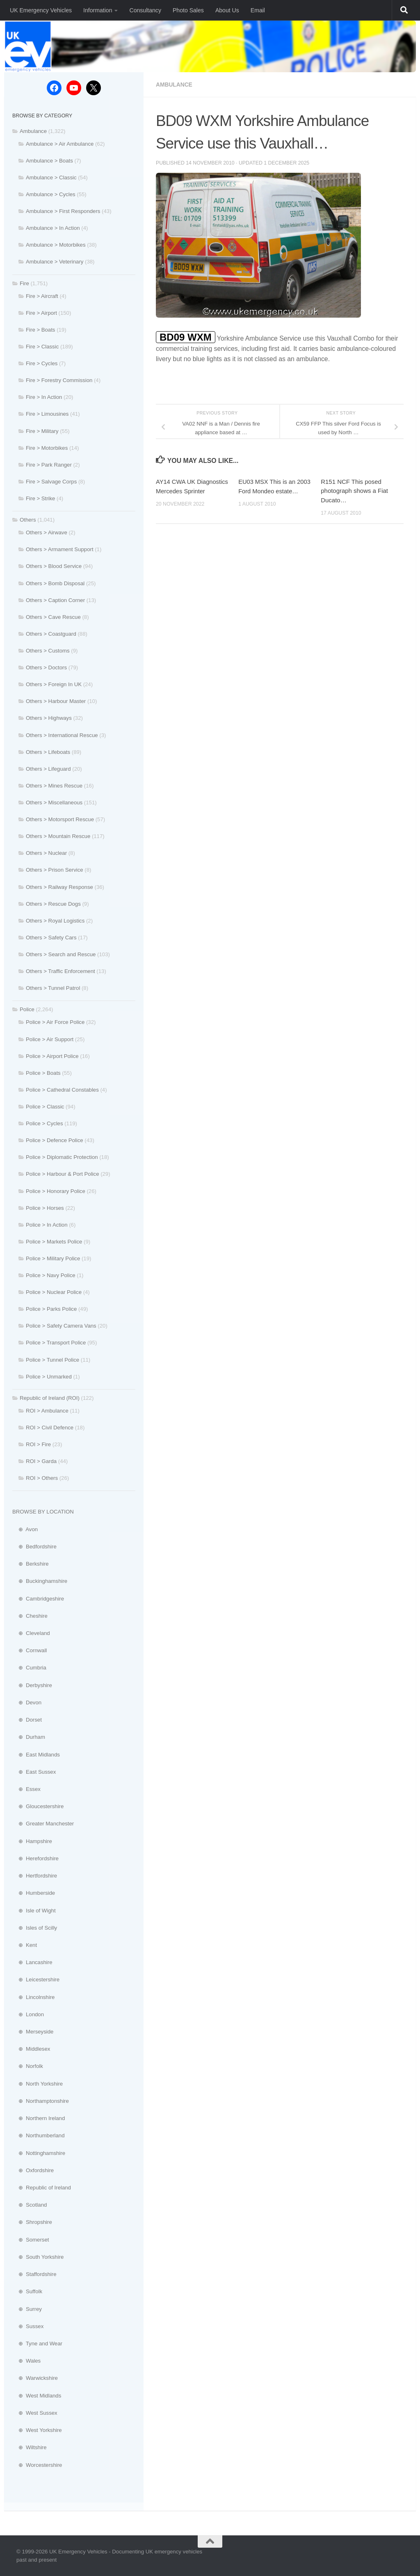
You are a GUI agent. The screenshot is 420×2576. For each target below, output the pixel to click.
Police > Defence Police (54, 1140)
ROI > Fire (38, 1444)
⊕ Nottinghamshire (38, 2153)
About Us (227, 10)
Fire (24, 283)
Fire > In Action (44, 397)
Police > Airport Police (52, 1056)
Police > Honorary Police (55, 1191)
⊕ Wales (26, 2361)
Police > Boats (43, 1073)
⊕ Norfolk (27, 2066)
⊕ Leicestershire (35, 1979)
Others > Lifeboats (48, 752)
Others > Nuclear (46, 853)
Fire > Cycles (41, 363)
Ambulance (174, 84)
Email (258, 10)
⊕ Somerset (30, 2240)
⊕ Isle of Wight (34, 1910)
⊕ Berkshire (30, 1564)
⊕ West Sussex (34, 2413)
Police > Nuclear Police (54, 1292)
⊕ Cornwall (29, 1650)
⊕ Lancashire (32, 1962)
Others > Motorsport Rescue (60, 819)
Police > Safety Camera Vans (61, 1326)
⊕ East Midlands (36, 1755)
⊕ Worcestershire (37, 2465)
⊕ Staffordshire (34, 2274)
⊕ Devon (26, 1702)
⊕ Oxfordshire (33, 2170)
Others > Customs (48, 651)
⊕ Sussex (27, 2326)
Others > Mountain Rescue (58, 836)
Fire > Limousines (47, 414)
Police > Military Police (53, 1258)
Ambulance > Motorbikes (56, 245)
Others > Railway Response (59, 887)
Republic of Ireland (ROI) (50, 1398)
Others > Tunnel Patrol (53, 988)
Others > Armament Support (60, 549)
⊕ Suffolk (27, 2291)
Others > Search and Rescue (61, 954)
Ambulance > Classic (51, 177)
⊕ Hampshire (32, 1841)
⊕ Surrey (27, 2309)
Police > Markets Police (54, 1242)
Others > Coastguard (51, 634)
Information (97, 10)
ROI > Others (42, 1478)
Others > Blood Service (54, 566)
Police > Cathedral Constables (62, 1090)
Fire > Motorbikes (47, 448)
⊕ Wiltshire (29, 2447)
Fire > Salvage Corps (51, 482)
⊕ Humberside (33, 1893)
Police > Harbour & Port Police (62, 1174)
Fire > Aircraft (42, 296)
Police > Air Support (49, 1039)
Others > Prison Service (54, 870)
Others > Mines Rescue (54, 786)
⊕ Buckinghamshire (39, 1581)
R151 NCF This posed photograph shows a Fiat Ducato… (354, 490)
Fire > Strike (40, 498)
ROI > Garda (41, 1461)
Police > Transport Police (56, 1343)
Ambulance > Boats (49, 161)
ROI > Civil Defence (49, 1427)
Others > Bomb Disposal (55, 583)
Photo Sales (188, 10)
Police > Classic (45, 1107)
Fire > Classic (42, 346)
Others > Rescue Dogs (53, 904)
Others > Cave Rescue (53, 617)
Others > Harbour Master (56, 701)
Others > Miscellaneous (54, 802)
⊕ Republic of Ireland (41, 2187)
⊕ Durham (28, 1737)
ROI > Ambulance (47, 1411)
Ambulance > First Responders (63, 211)
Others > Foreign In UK (54, 684)
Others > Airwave (46, 532)
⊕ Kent (24, 1945)
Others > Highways (49, 718)
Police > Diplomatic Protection (62, 1157)
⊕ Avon (25, 1529)
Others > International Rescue (62, 735)
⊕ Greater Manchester (43, 1823)
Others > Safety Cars (51, 937)
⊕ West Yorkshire (37, 2430)
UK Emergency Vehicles (41, 10)
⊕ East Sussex (34, 1772)
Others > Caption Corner (55, 600)
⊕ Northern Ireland (38, 2118)
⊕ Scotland (29, 2205)
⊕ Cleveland (31, 1633)
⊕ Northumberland (38, 2135)
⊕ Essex (26, 1789)
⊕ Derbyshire (32, 1685)
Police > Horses (45, 1208)
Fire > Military (42, 431)
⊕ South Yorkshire (38, 2257)
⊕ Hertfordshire (34, 1876)
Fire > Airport (41, 313)
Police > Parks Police (51, 1309)
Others (28, 520)
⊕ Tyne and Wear (37, 2343)
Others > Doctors (46, 667)
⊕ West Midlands (36, 2396)
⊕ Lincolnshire (33, 1997)
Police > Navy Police (50, 1275)
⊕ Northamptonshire (40, 2101)
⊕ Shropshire (32, 2222)
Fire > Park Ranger (49, 465)
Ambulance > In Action (53, 228)
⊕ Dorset (27, 1720)
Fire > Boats (40, 330)
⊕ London (28, 2014)
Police (27, 1009)
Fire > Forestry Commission (59, 380)
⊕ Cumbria (29, 1668)
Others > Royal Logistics (55, 921)
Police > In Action (47, 1225)
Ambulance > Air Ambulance (60, 144)
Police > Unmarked (49, 1377)
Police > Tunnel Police (52, 1360)
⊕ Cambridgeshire (38, 1599)
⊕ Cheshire (30, 1616)
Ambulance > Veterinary (54, 262)
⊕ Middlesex (31, 2049)
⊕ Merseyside (32, 2032)
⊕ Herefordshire (35, 1858)
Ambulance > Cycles (50, 194)
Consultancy (145, 10)
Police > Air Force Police (55, 1022)
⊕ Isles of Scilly (34, 1928)
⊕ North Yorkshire (37, 2084)
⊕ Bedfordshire (34, 1546)
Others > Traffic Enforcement (60, 971)
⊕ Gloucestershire (38, 1806)
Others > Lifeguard (48, 769)
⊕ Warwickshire (35, 2378)
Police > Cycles (44, 1123)
